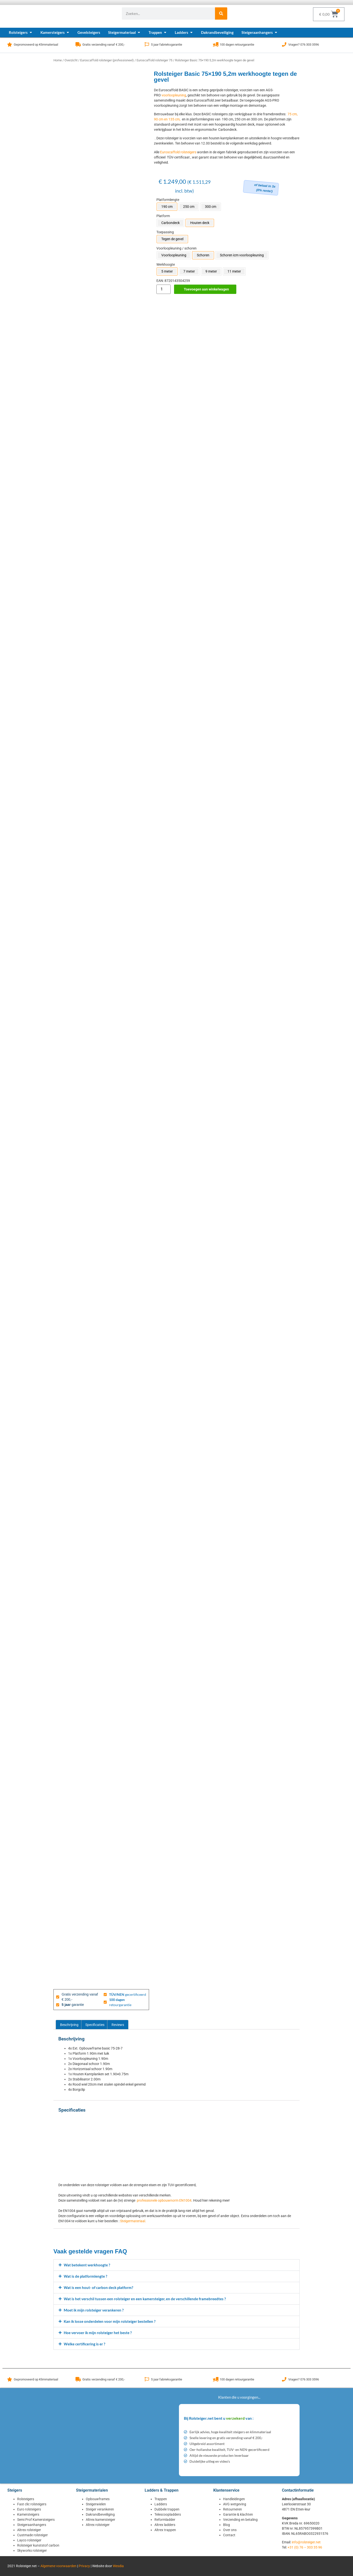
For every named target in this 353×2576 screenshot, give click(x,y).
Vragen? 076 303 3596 (303, 44)
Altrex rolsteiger (29, 2530)
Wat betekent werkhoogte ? (87, 2265)
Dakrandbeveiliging (100, 2514)
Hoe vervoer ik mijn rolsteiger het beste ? (98, 2332)
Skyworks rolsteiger (32, 2550)
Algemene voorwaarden (58, 2566)
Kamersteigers (28, 2514)
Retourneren (232, 2509)
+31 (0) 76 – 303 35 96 (305, 2547)
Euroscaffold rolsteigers (178, 152)
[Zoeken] (221, 13)
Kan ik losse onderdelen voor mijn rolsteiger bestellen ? (109, 2321)
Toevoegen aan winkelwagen (206, 289)
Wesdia (118, 2566)
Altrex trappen (165, 2530)
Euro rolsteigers (29, 2509)
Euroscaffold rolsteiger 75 (154, 60)
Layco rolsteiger (29, 2540)
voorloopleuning (174, 95)
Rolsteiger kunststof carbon (38, 2545)
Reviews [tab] (118, 2025)
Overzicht (70, 60)
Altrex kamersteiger (100, 2520)
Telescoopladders (167, 2514)
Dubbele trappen (166, 2509)
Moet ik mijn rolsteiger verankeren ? (94, 2310)
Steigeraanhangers (31, 2525)
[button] (176, 2265)
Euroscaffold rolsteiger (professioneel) (107, 60)
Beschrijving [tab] (69, 2025)
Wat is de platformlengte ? (85, 2276)
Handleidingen (234, 2499)
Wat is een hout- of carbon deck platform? (98, 2287)
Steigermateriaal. (133, 2221)
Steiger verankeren (100, 2509)
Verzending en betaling (240, 2520)
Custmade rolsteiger (32, 2535)
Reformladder (164, 2520)
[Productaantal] (163, 289)
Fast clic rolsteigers (31, 2504)
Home (57, 60)
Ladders (160, 2504)
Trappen (160, 2499)
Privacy (84, 2566)
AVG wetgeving (234, 2504)
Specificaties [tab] (94, 2025)
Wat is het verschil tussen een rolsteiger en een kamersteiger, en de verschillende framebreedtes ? (145, 2299)
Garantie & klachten (238, 2514)
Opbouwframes (98, 2499)
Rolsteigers (25, 2499)
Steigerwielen (96, 2504)
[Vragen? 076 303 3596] (284, 44)
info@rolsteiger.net (306, 2542)
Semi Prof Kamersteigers (36, 2520)
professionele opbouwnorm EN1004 (164, 2200)
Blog (226, 2525)
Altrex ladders (164, 2525)
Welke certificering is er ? (84, 2344)
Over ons (230, 2530)
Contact (229, 2535)
